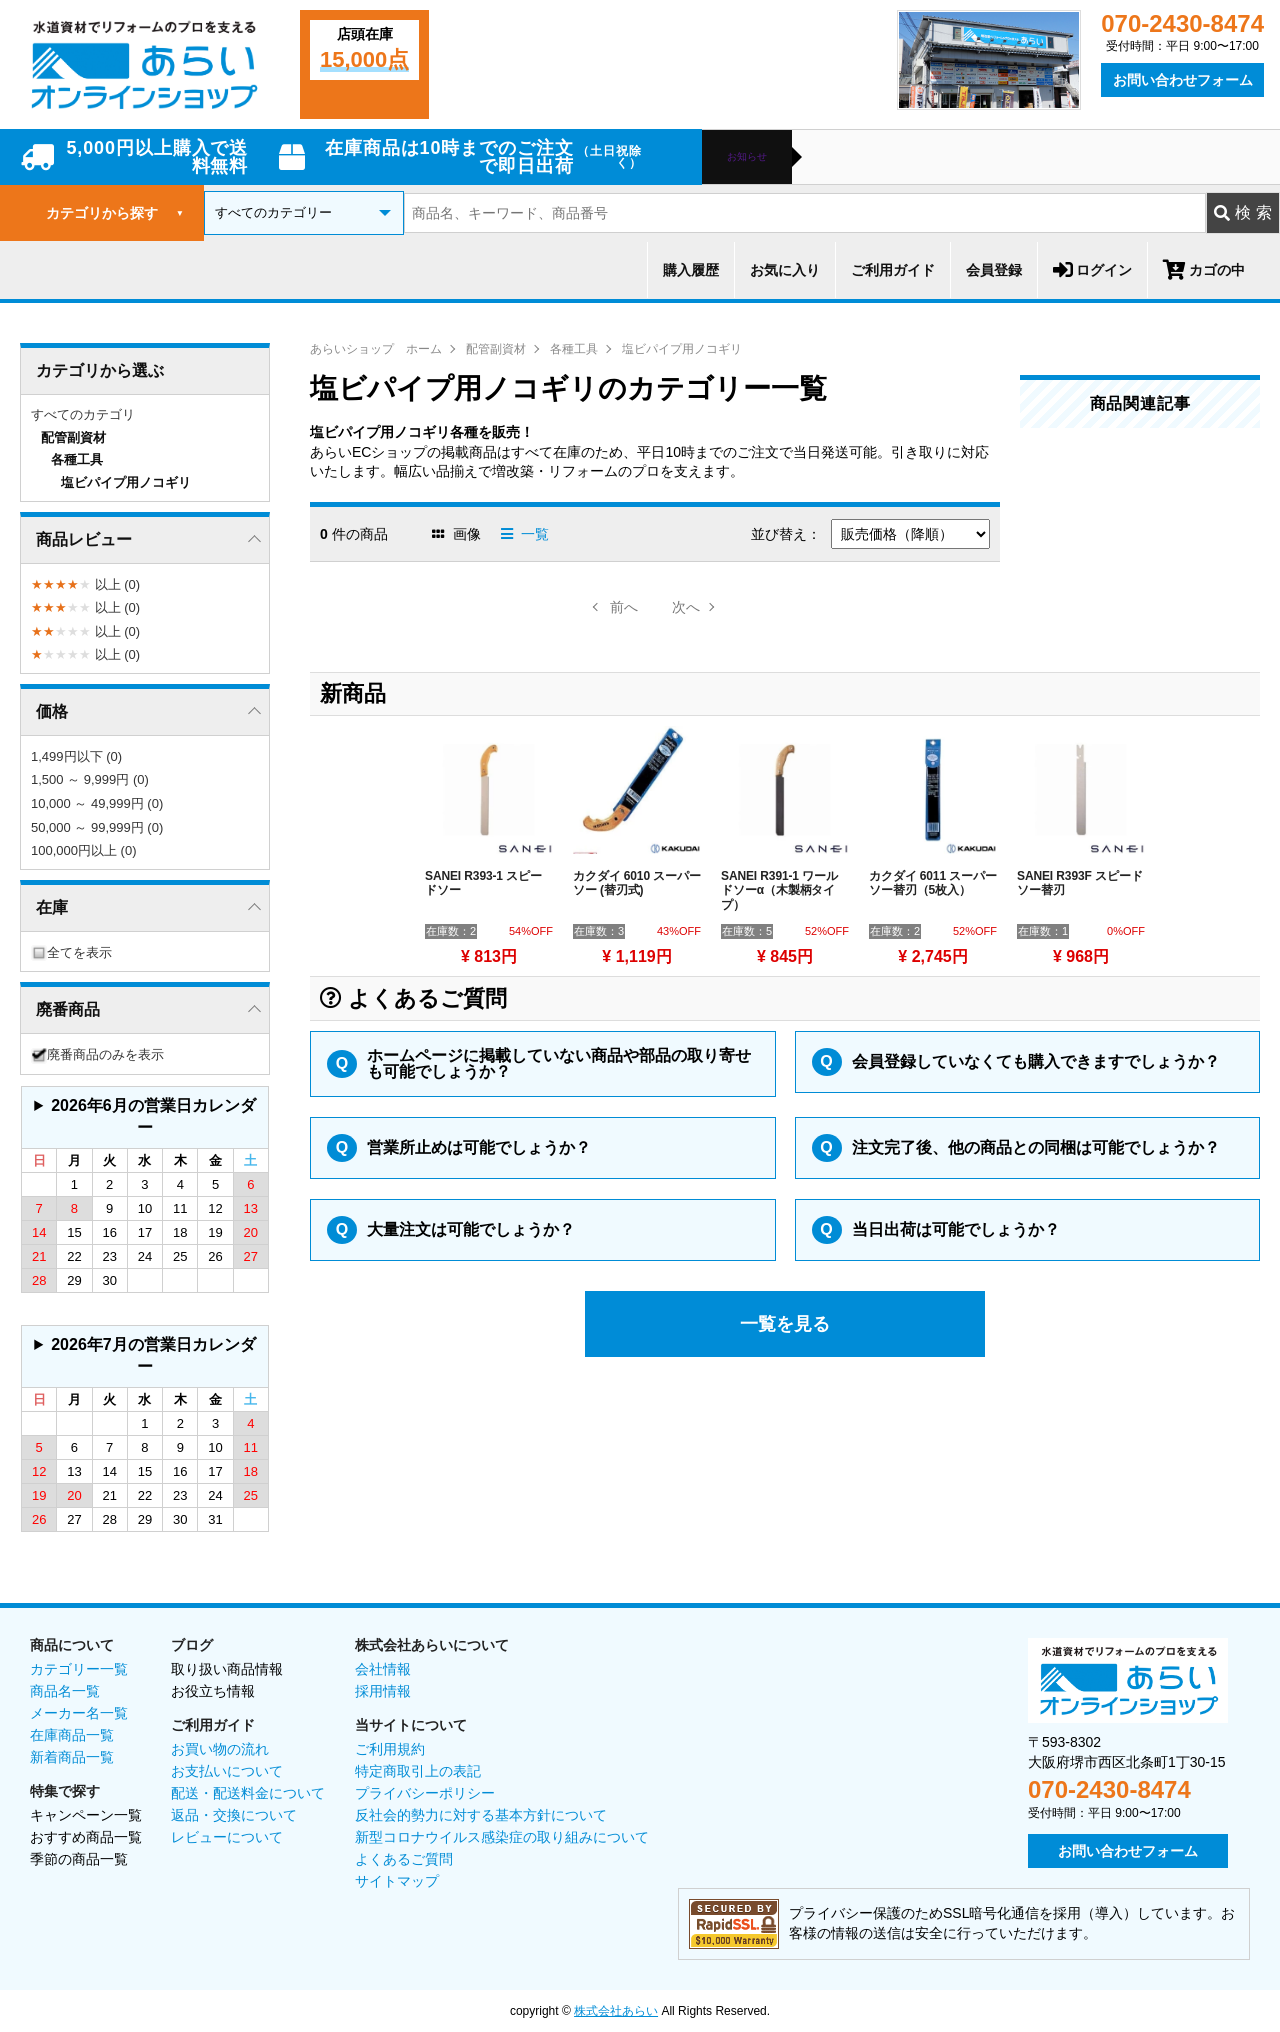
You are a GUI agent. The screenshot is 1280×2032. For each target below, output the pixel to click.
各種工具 (574, 349)
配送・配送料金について (248, 1793)
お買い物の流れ (220, 1749)
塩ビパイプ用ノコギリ (682, 349)
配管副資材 (496, 349)
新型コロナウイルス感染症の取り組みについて (502, 1837)
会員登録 (994, 270)
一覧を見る (785, 1324)
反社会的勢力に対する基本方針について (481, 1815)
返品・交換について (234, 1815)
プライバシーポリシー (425, 1793)
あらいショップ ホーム (376, 349)
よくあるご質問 (404, 1859)
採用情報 (383, 1691)
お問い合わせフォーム (1183, 80)
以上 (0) (85, 584)
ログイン (1092, 270)
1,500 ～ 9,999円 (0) (90, 779)
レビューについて (227, 1837)
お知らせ (747, 157)
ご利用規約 (390, 1749)
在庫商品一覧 (72, 1735)
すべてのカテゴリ (83, 414)
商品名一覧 (65, 1691)
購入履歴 (691, 270)
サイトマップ (397, 1881)
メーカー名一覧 (79, 1713)
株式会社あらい (616, 2011)
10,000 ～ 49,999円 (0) (97, 803)
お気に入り (785, 270)
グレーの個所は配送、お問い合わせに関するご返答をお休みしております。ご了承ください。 (145, 1117)
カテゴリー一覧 (79, 1669)
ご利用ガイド (893, 270)
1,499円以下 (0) (76, 756)
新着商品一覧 (72, 1757)
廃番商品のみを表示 (97, 1054)
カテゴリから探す (115, 213)
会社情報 (383, 1669)
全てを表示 (71, 952)
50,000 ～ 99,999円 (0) (97, 827)
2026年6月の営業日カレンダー (153, 1116)
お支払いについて (227, 1771)
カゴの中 (1204, 270)
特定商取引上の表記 (418, 1771)
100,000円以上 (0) (84, 850)
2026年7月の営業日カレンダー (153, 1355)
